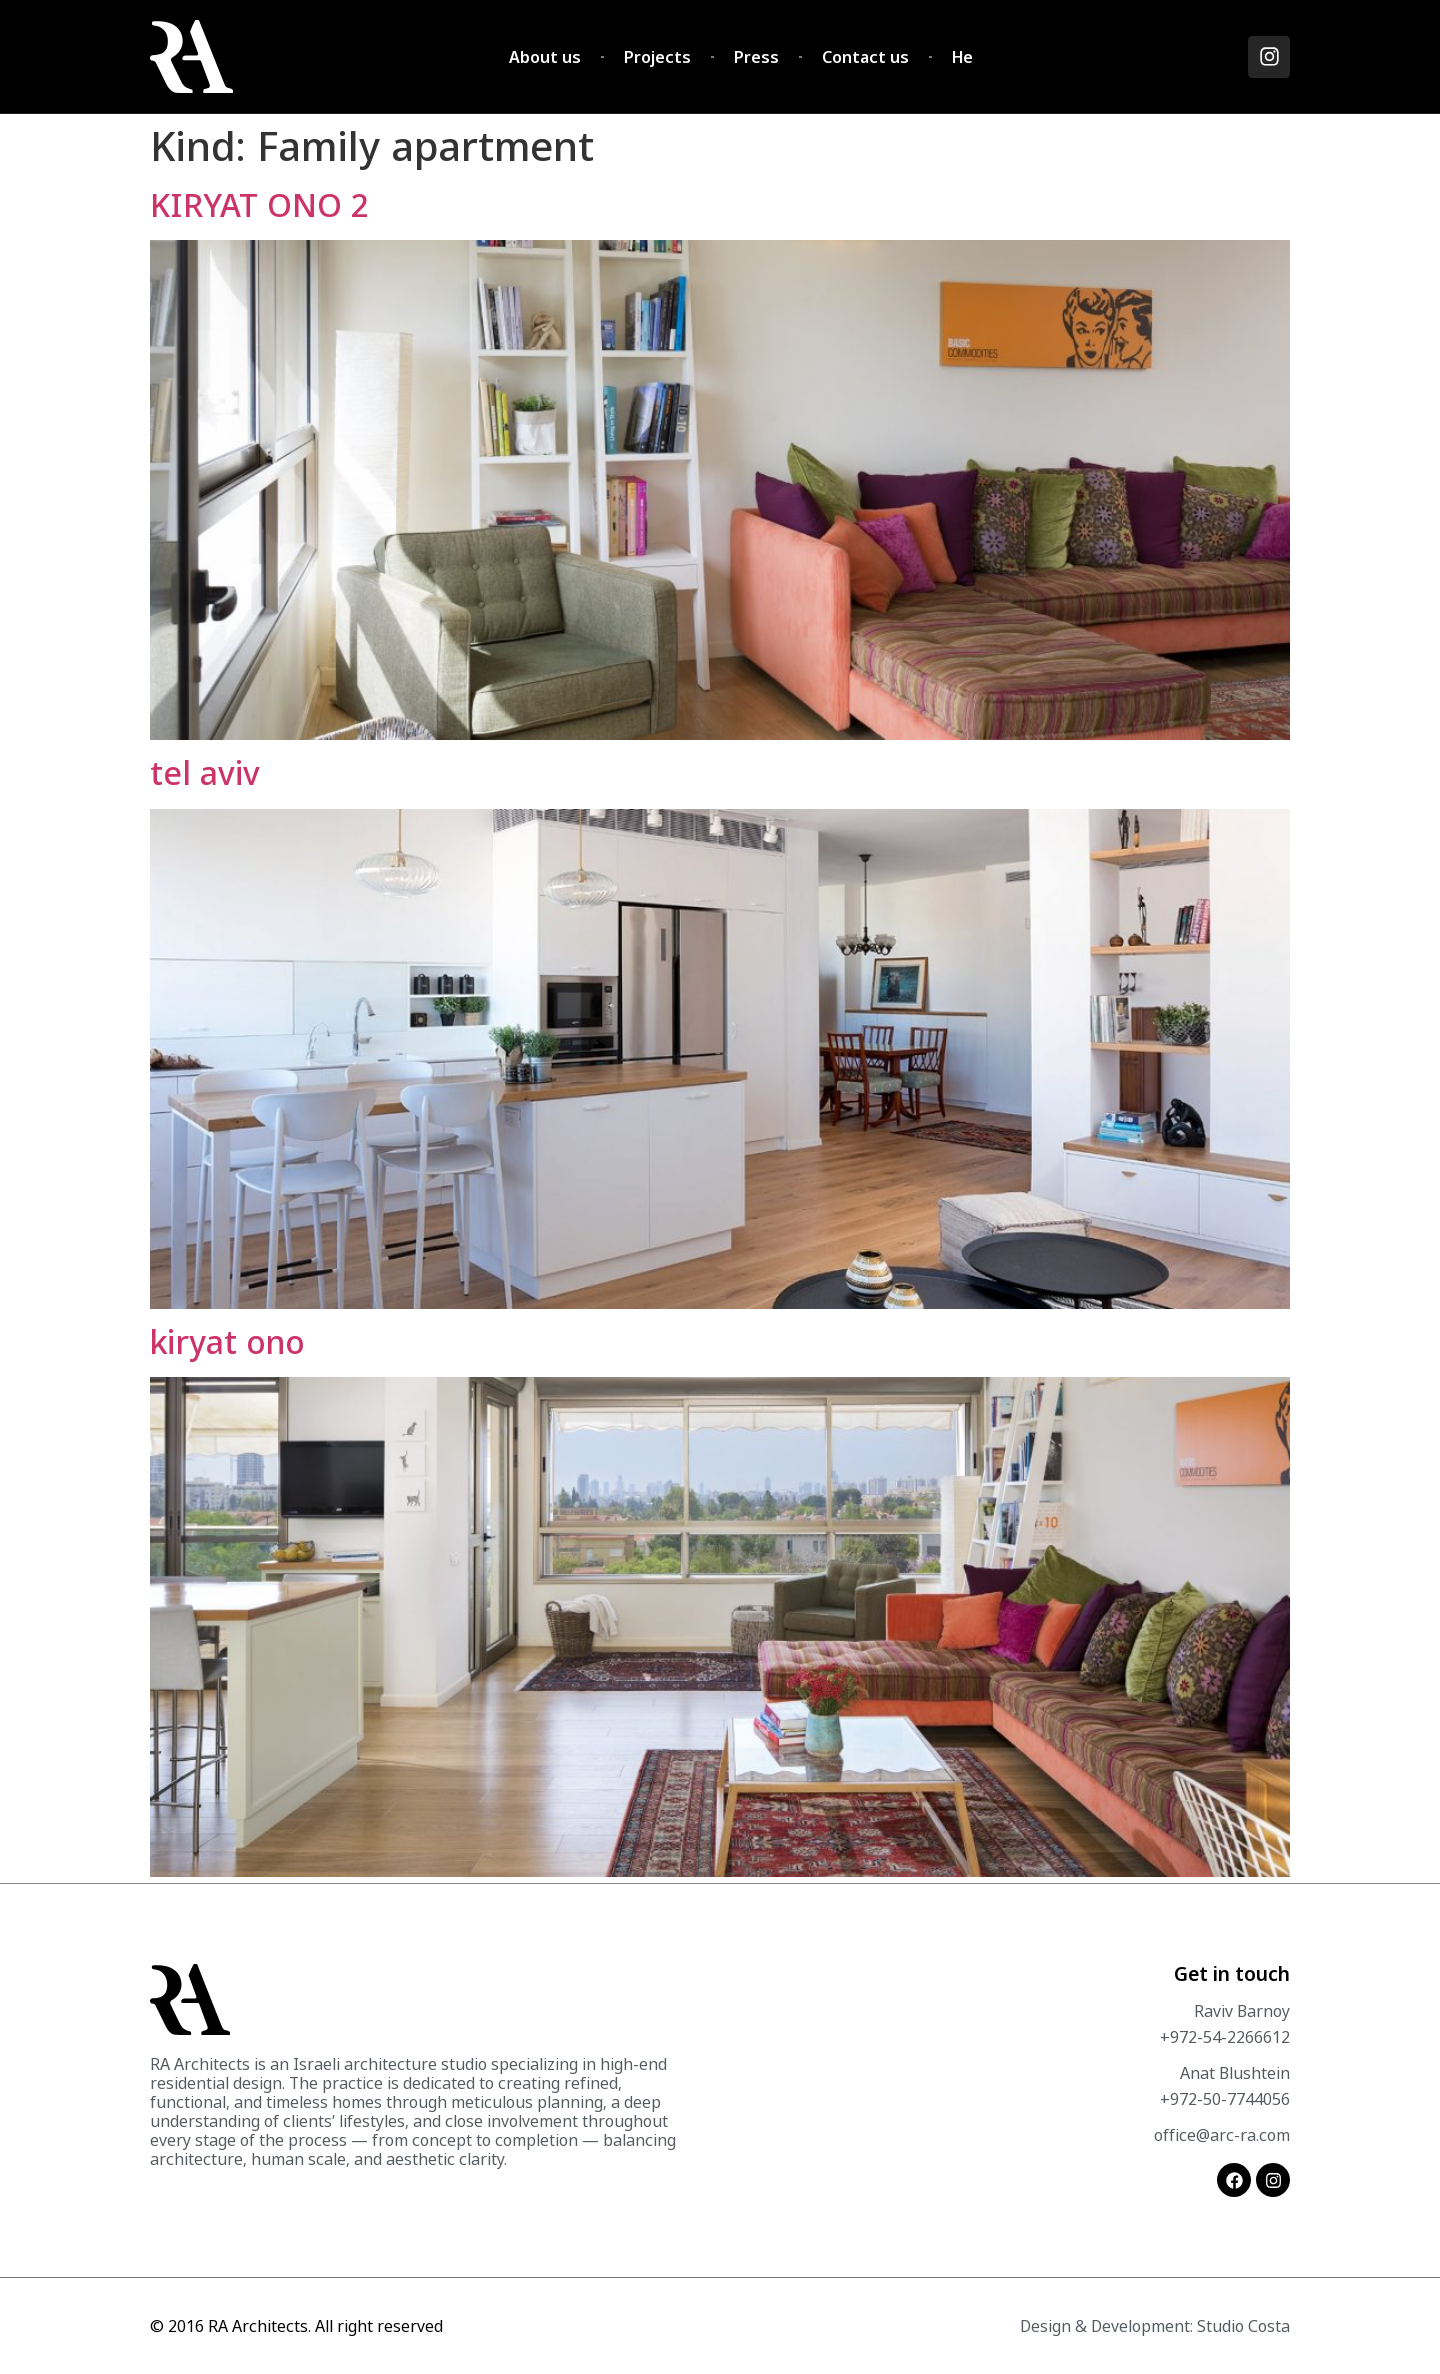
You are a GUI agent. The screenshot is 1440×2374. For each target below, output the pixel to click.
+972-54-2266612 (1225, 2037)
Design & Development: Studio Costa (1155, 2326)
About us (545, 57)
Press (756, 57)
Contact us (865, 57)
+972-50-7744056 (1225, 2099)
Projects (657, 57)
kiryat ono (227, 1341)
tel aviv (205, 772)
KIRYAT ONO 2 (260, 204)
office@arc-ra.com (1222, 2135)
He (962, 57)
